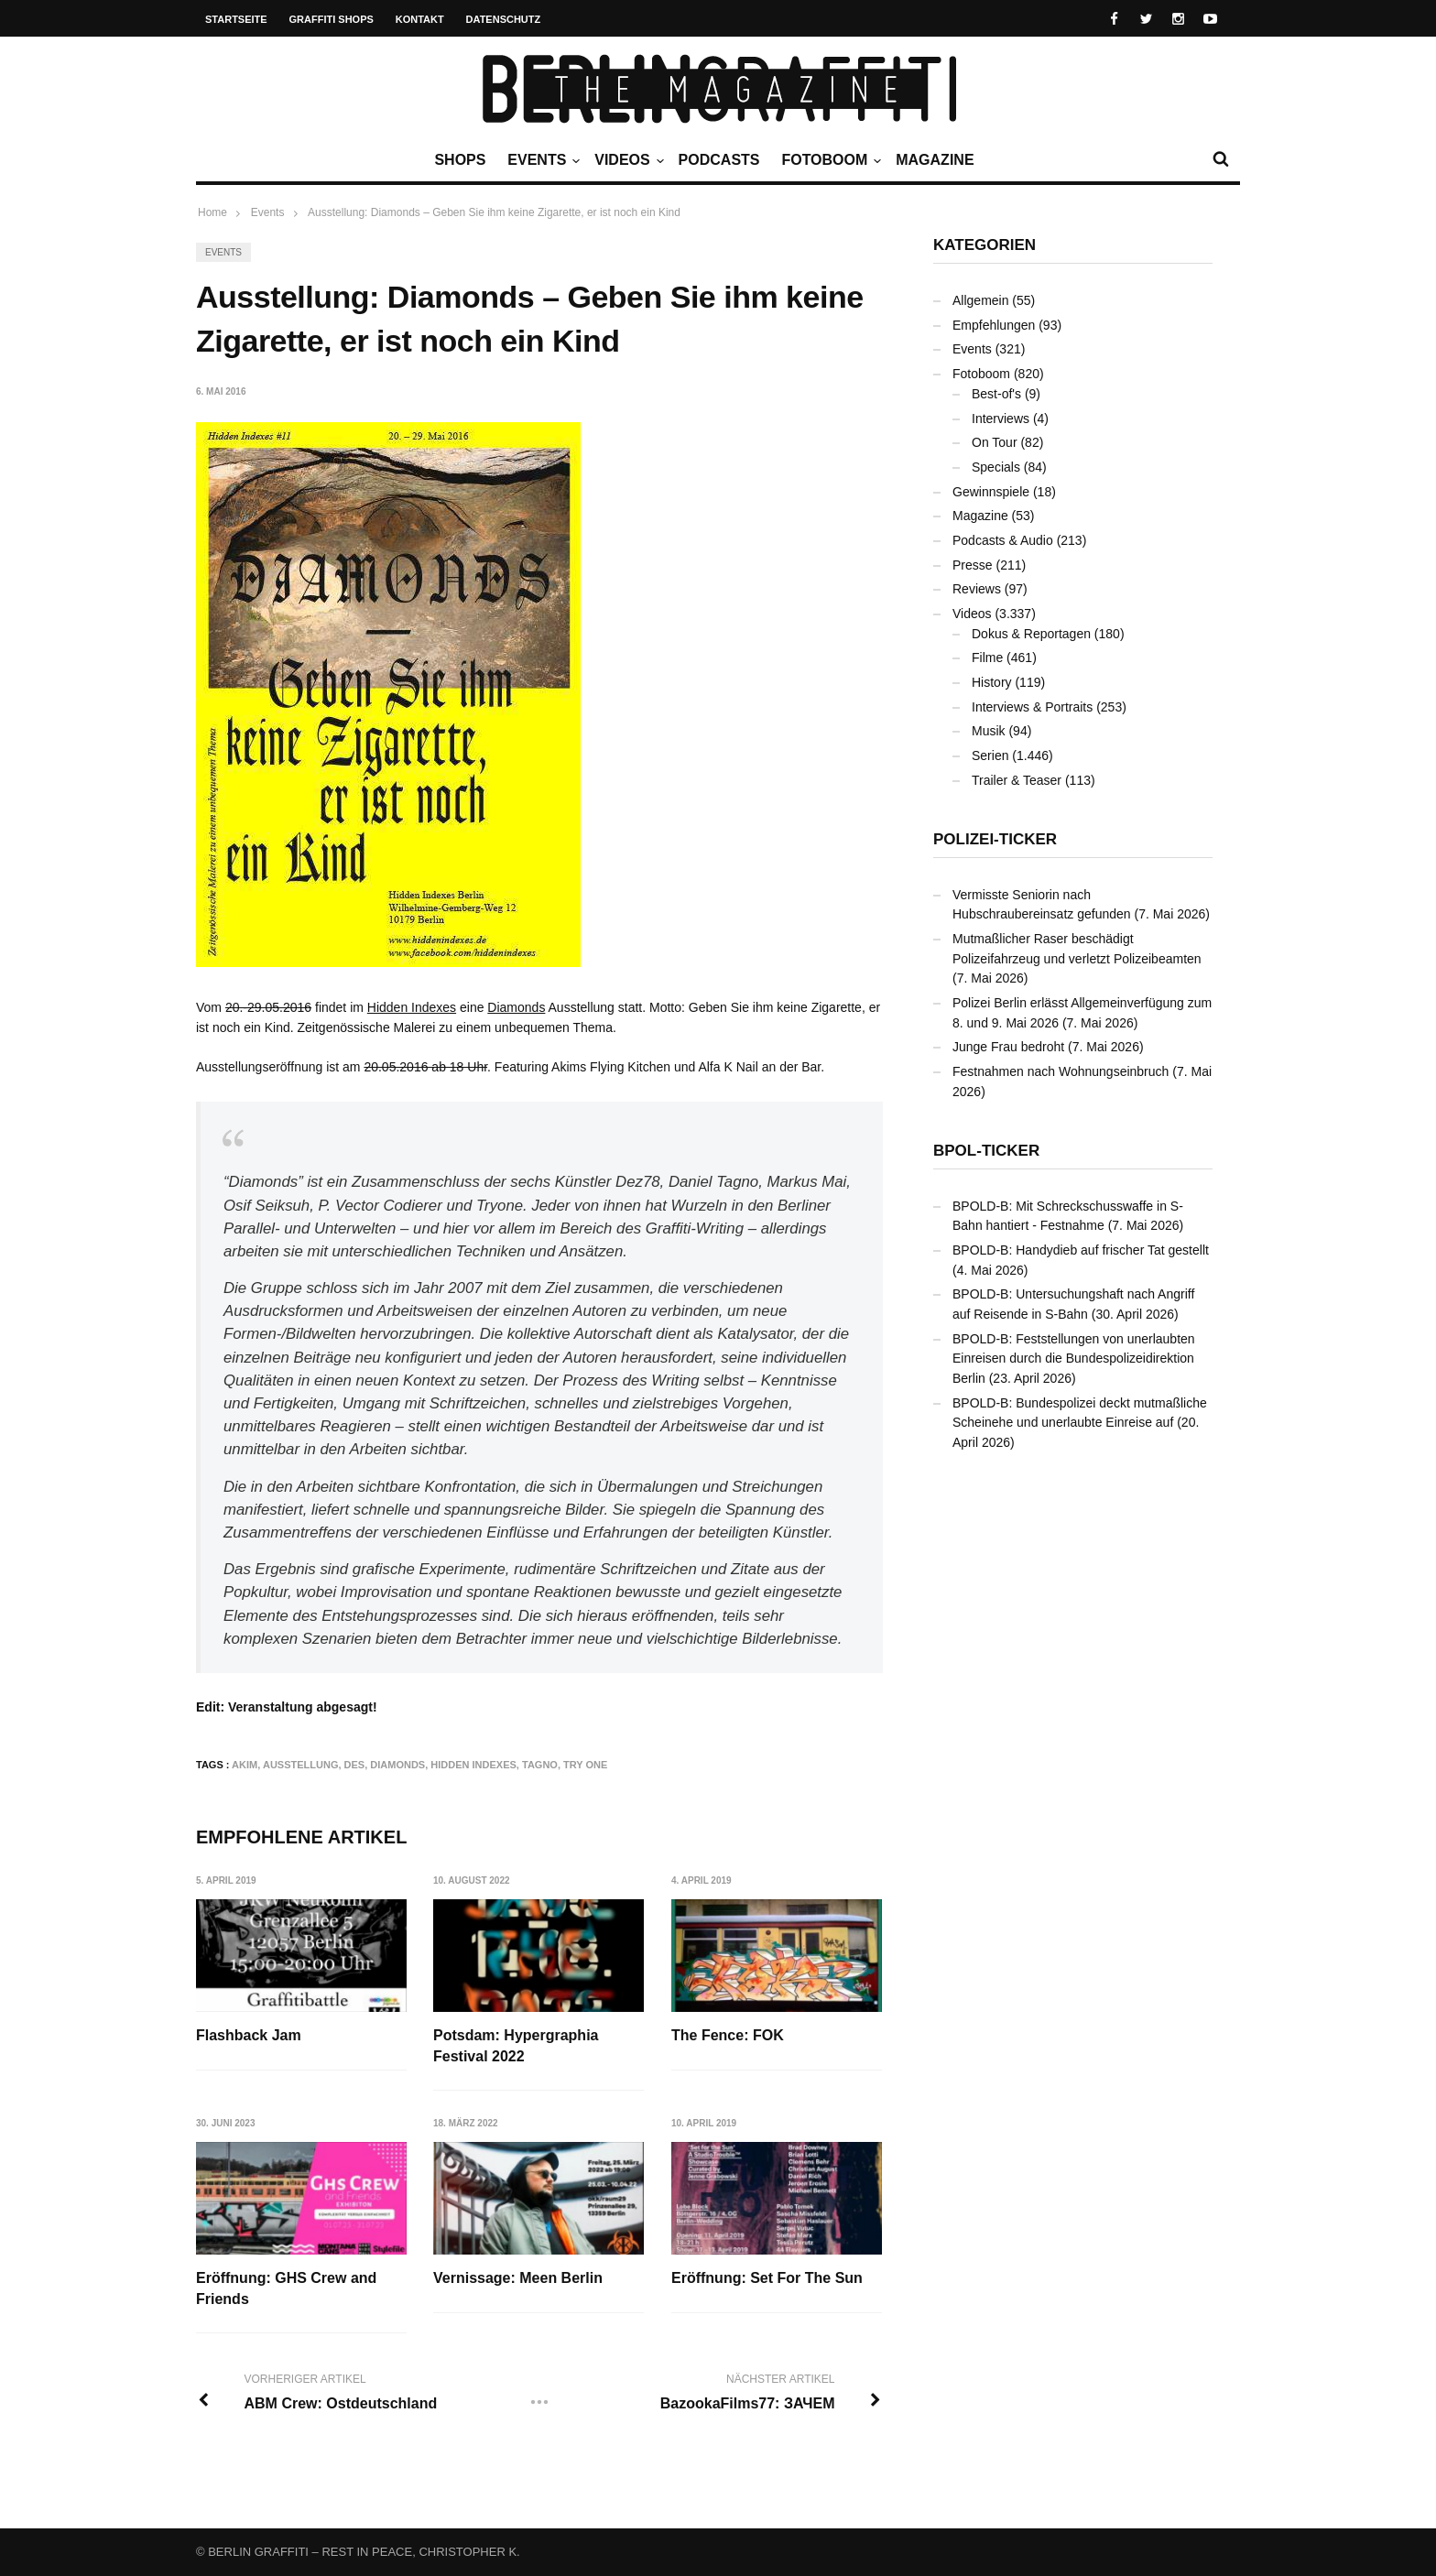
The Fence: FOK (727, 2035)
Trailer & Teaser (1016, 780)
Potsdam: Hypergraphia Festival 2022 (515, 2045)
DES (354, 1764)
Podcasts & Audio (1002, 540)
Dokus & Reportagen (1031, 633)
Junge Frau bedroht (1008, 1046)
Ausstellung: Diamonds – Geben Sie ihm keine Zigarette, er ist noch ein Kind (494, 212)
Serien (990, 755)
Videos (626, 160)
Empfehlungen (993, 325)
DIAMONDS (397, 1764)
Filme (987, 657)
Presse (972, 565)
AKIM (244, 1764)
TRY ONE (585, 1764)
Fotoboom (828, 160)
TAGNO (540, 1764)
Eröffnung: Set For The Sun (767, 2278)
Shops (459, 160)
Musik (989, 730)
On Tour (994, 442)
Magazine (935, 160)
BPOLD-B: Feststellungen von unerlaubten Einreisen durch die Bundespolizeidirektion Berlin (1073, 1358)
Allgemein (980, 300)
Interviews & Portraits (1032, 707)
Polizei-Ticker (995, 839)
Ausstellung (301, 1764)
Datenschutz (503, 19)
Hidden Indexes (411, 1007)
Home (212, 212)
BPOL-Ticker (986, 1150)
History (992, 682)
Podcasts (719, 160)
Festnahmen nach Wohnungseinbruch (1060, 1071)
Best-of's (996, 393)
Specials (996, 467)
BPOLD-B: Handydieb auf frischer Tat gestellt (1080, 1250)
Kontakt (420, 19)
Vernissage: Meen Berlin (518, 2278)
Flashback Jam (248, 2035)
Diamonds (516, 1007)
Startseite (236, 19)
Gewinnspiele (990, 491)
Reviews (976, 589)
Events (541, 160)
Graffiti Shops (331, 19)
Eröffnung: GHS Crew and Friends (286, 2288)
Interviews (1000, 418)
